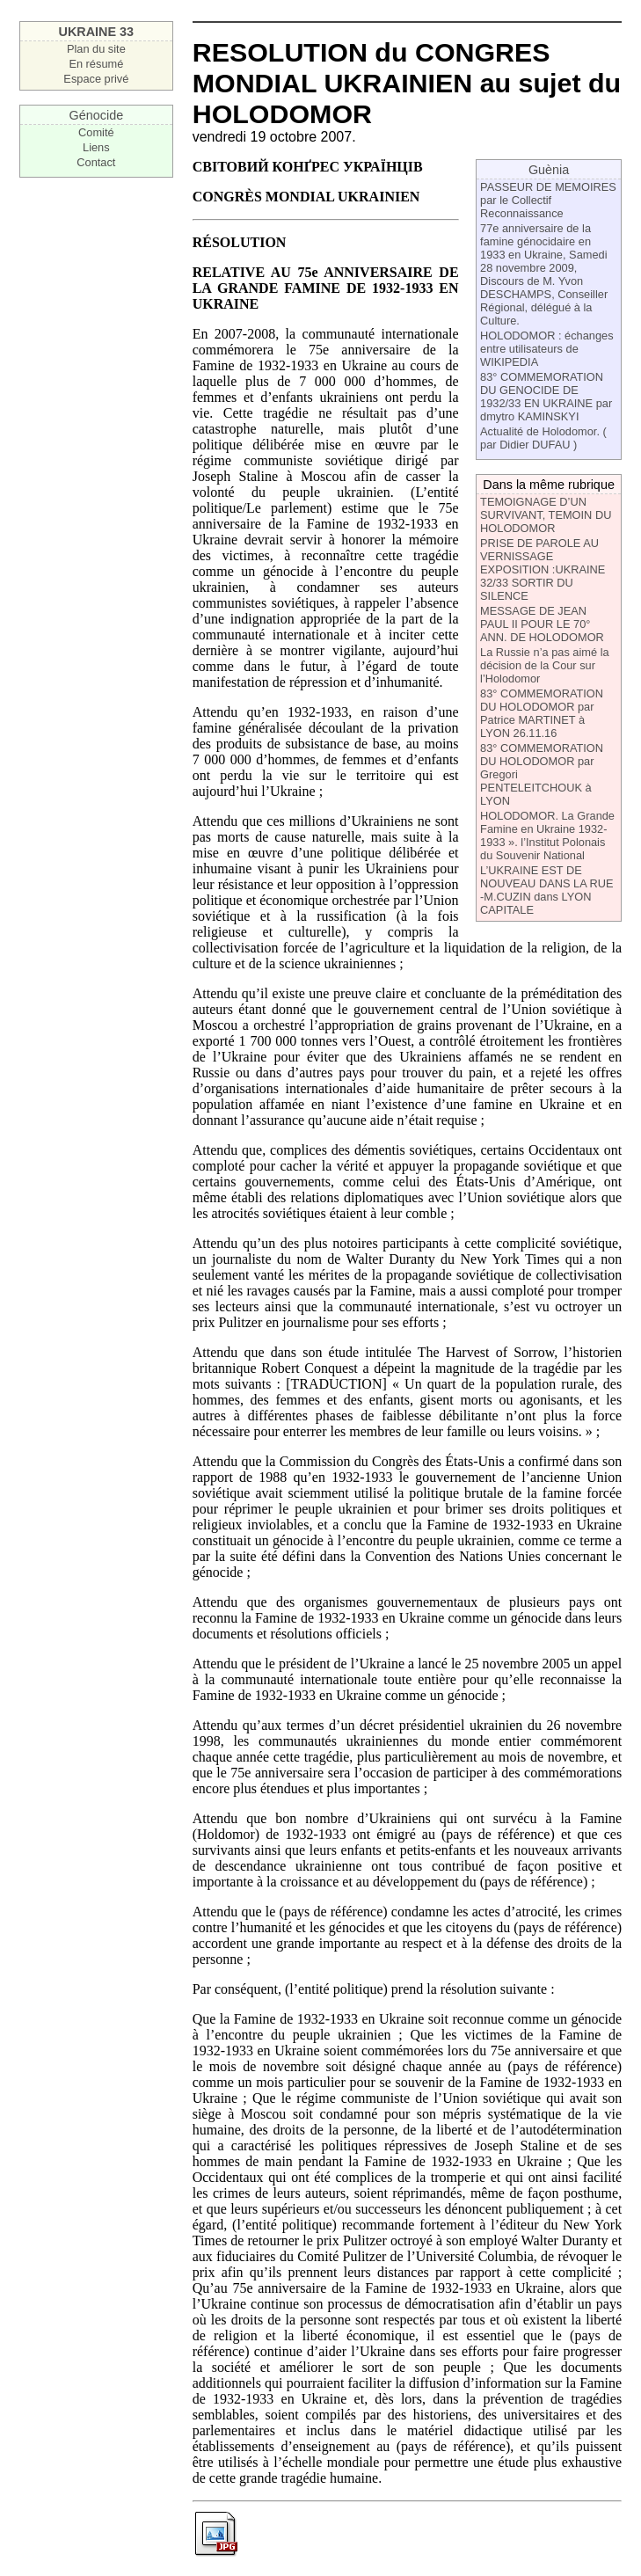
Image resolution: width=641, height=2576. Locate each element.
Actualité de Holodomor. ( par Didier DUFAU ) (543, 438)
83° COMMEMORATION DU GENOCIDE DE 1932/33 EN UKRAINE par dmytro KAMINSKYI (546, 396)
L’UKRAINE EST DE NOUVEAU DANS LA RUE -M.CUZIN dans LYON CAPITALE (546, 890)
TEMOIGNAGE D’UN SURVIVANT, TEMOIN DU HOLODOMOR (545, 515)
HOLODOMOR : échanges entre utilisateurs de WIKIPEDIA (546, 349)
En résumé (96, 63)
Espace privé (95, 78)
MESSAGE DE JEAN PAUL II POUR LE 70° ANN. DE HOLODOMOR (542, 624)
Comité (96, 132)
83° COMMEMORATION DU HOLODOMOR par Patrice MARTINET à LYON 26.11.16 (541, 713)
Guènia (548, 170)
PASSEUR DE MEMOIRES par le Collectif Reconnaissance (548, 200)
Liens (96, 147)
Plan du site (96, 48)
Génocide (96, 115)
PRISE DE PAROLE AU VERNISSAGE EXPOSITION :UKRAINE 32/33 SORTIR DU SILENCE (542, 569)
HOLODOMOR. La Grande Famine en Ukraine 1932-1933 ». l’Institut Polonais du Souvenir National (547, 835)
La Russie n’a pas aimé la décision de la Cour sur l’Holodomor (544, 665)
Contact (95, 162)
